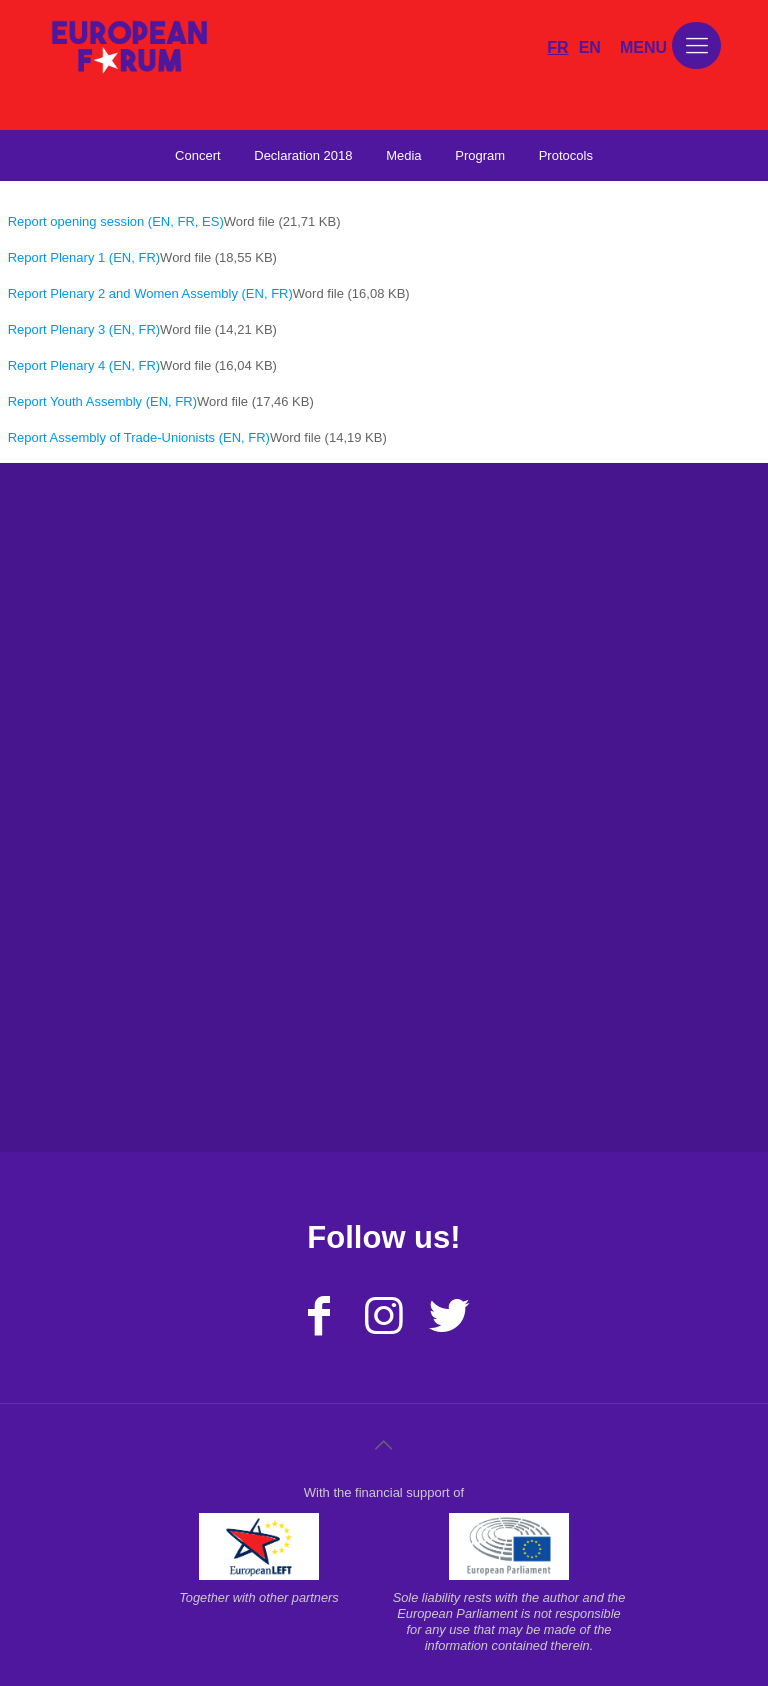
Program (480, 155)
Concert (198, 155)
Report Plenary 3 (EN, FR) (84, 329)
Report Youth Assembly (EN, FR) (102, 401)
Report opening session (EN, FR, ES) (116, 221)
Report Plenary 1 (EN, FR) (84, 257)
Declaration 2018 (303, 155)
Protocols (566, 155)
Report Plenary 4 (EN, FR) (84, 365)
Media (403, 155)
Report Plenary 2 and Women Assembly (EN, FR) (150, 293)
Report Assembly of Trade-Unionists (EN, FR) (139, 437)
